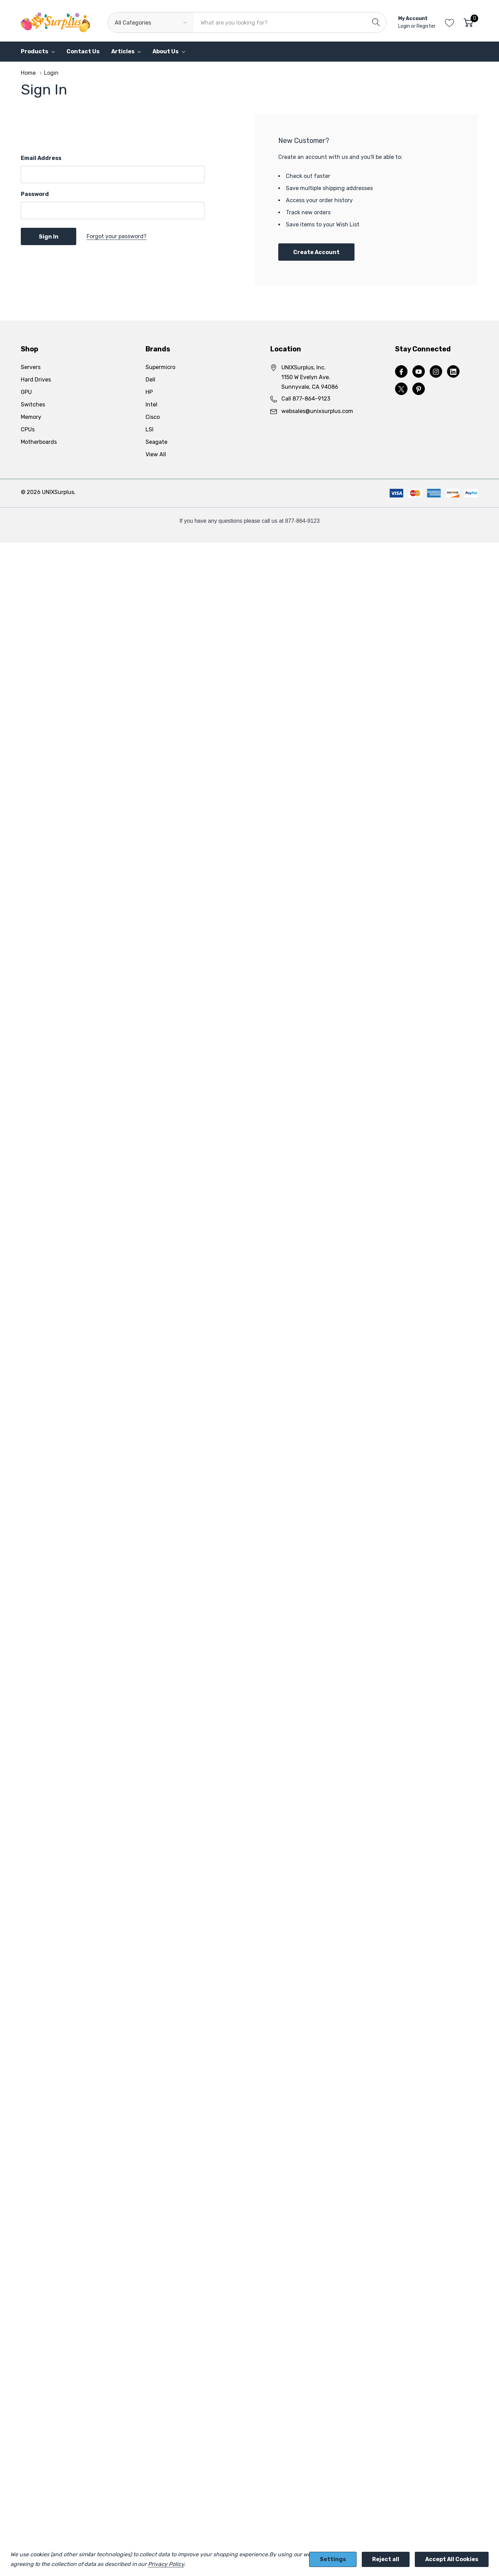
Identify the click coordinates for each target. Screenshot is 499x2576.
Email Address (41, 158)
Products (34, 51)
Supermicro (160, 367)
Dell (150, 379)
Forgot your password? (117, 236)
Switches (33, 404)
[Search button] (376, 22)
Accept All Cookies (451, 2559)
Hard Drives (36, 379)
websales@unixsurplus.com (317, 411)
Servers (31, 367)
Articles (122, 51)
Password (35, 194)
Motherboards (39, 442)
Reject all (385, 2559)
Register (426, 26)
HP (149, 392)
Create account (316, 252)
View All (156, 454)
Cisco (153, 417)
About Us (165, 51)
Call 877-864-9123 (305, 398)
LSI (150, 429)
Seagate (156, 442)
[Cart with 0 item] (468, 22)
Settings (333, 2559)
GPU (26, 392)
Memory (31, 417)
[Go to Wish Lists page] (449, 22)
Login (404, 26)
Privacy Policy (166, 2564)
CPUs (28, 429)
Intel (151, 404)
